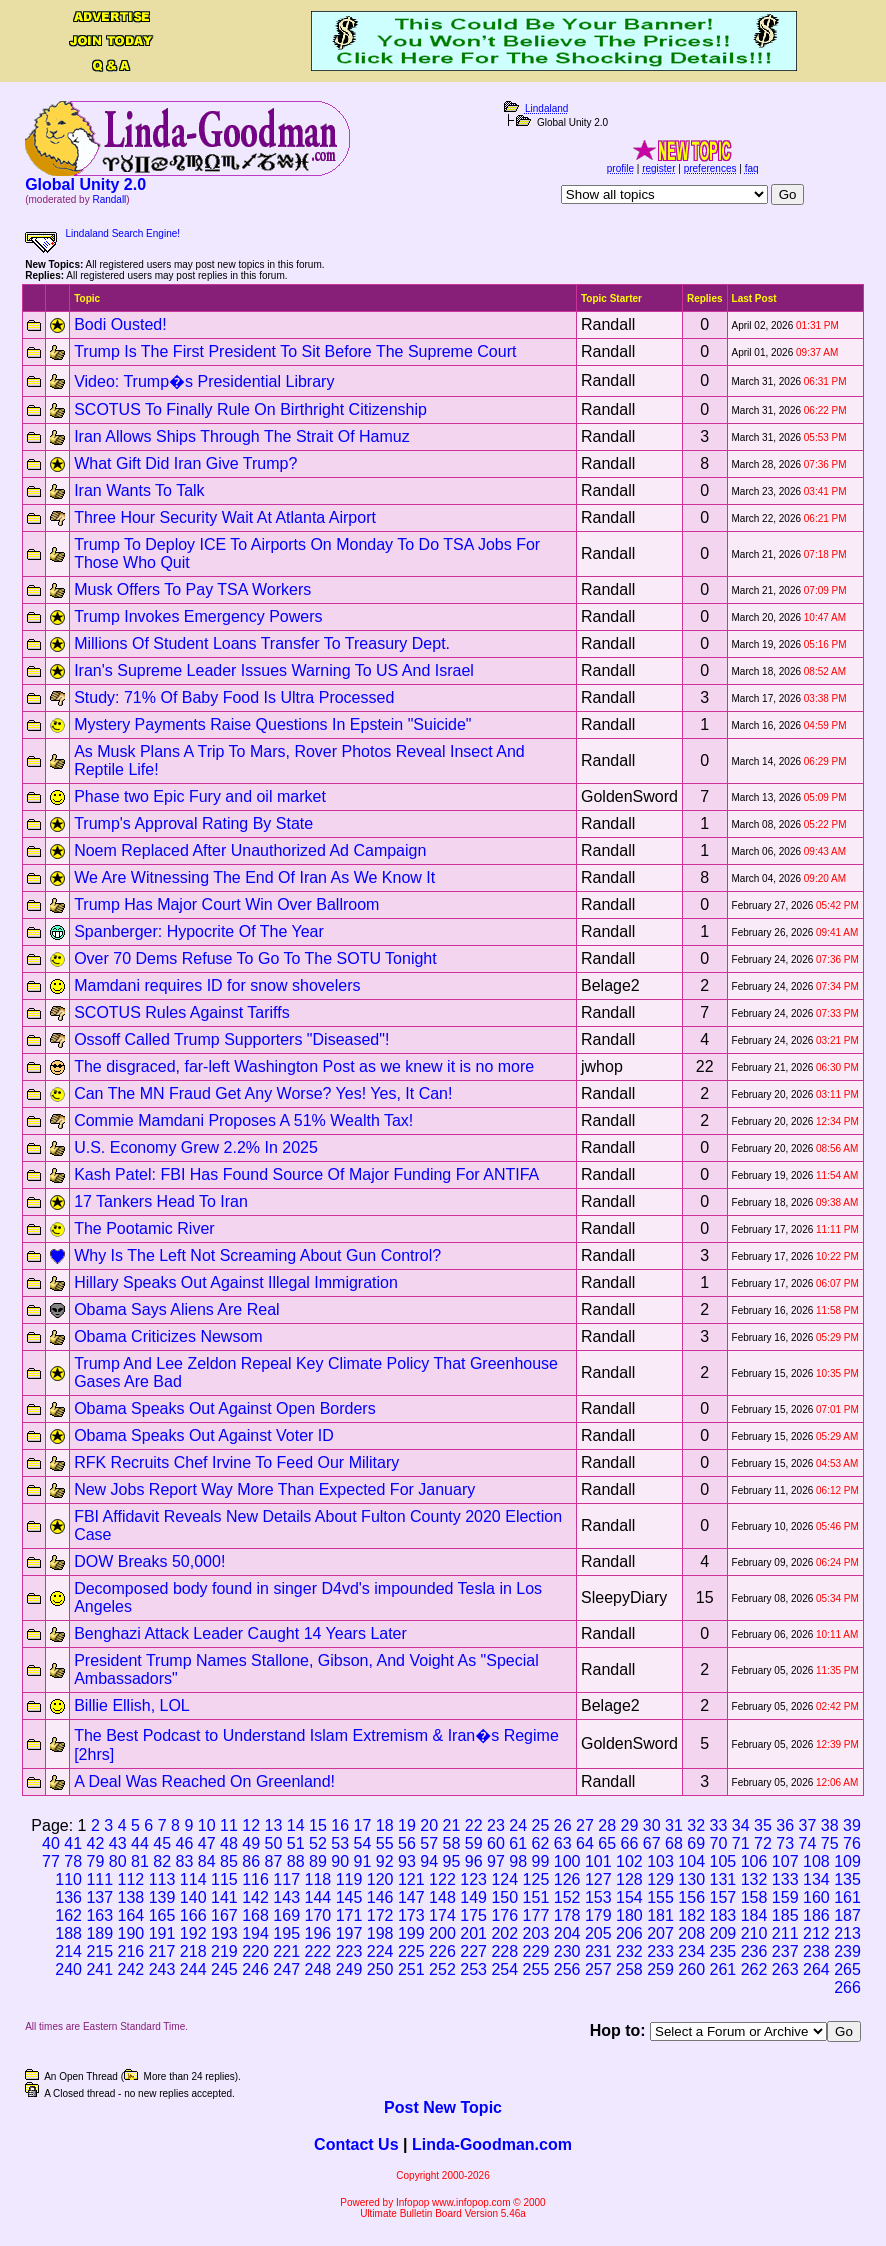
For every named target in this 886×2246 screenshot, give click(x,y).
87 (273, 1861)
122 (442, 1879)
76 (852, 1843)
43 (118, 1843)
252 (442, 1969)
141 (224, 1897)
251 (411, 1969)
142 (255, 1897)
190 (131, 1933)
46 (185, 1843)
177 (536, 1915)
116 (255, 1879)
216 (131, 1951)
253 (473, 1969)
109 (847, 1861)
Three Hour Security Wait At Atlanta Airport (225, 517)
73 (785, 1843)
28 (607, 1825)
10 (207, 1825)
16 (340, 1825)
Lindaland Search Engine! (123, 233)
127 (598, 1879)
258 (629, 1969)
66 (630, 1843)
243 (162, 1969)
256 (567, 1969)
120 (380, 1879)
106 (754, 1861)
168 (255, 1915)
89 (318, 1861)
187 (847, 1915)
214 (68, 1951)
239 (847, 1951)
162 (68, 1915)
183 (723, 1915)
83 (184, 1861)
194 (255, 1933)
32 (696, 1825)
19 (407, 1825)
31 (674, 1825)
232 (629, 1951)
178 (567, 1915)
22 (474, 1825)
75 (830, 1843)
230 (567, 1951)
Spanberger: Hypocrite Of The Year (199, 931)
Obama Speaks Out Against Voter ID (204, 1435)
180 (629, 1915)
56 (407, 1843)
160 (816, 1897)
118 (317, 1879)
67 (652, 1843)
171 (349, 1915)
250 (380, 1969)
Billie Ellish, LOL (132, 1705)
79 (95, 1861)
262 (754, 1969)
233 (660, 1951)
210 (754, 1933)
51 (296, 1843)
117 (286, 1879)
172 (380, 1915)
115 (224, 1879)
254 (504, 1969)
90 (340, 1861)
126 (567, 1879)
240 (68, 1969)
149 (473, 1897)
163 (99, 1915)
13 (274, 1825)
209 (723, 1933)
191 (162, 1933)
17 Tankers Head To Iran (161, 1201)
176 (504, 1915)
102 (629, 1861)
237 (785, 1951)
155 (660, 1897)
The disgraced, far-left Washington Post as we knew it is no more (304, 1066)
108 (816, 1861)
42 (96, 1843)
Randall (109, 199)
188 (68, 1933)
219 (224, 1951)
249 (349, 1969)
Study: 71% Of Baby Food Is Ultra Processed (234, 697)
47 (207, 1843)
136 (68, 1897)
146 (380, 1897)
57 (429, 1843)
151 (536, 1897)
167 (224, 1915)
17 (363, 1825)
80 (118, 1861)
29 (630, 1825)
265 (847, 1969)
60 (496, 1843)
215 (99, 1951)
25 (541, 1825)
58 (452, 1843)
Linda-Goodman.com (492, 2144)
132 (754, 1879)
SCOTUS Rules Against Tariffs (182, 1012)
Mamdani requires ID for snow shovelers (217, 985)
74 (808, 1843)
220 (255, 1951)
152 (567, 1897)
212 (816, 1933)
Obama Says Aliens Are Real (176, 1309)
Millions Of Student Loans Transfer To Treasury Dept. (262, 643)
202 (504, 1933)
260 (691, 1969)
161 (847, 1897)
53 (340, 1843)
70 (719, 1843)
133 (785, 1879)
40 (51, 1843)
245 (224, 1969)
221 (286, 1951)
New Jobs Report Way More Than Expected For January (274, 1489)
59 (474, 1843)
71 (741, 1843)
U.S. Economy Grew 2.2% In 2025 (196, 1147)
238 (816, 1951)
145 (349, 1897)
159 (785, 1897)
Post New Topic (443, 2107)
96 (474, 1861)
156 (691, 1897)
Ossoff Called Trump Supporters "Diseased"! (231, 1039)
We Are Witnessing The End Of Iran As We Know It (254, 877)
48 (229, 1843)
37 (808, 1825)
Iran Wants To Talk (139, 490)
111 (99, 1879)
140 (193, 1897)
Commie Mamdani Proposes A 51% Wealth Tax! (243, 1120)
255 (536, 1969)
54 (363, 1843)
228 (504, 1951)
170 (317, 1915)
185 (785, 1915)
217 (162, 1951)
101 (598, 1861)
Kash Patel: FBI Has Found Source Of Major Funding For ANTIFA (306, 1174)
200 (442, 1933)
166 (193, 1915)
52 (318, 1843)
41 (73, 1843)
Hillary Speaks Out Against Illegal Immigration (236, 1282)
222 (317, 1951)
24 (518, 1825)
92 (385, 1861)
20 (429, 1825)
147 (411, 1897)
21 (452, 1825)
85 (229, 1861)
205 (598, 1933)
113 (162, 1879)
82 (162, 1861)
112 (131, 1879)
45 (162, 1843)
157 (723, 1897)
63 (563, 1843)
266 (847, 1987)
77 (51, 1861)
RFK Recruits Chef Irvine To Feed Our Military (236, 1462)
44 (140, 1843)
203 (536, 1933)
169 (286, 1915)
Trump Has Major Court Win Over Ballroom (226, 904)
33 (719, 1825)
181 (660, 1915)
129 (660, 1879)
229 (536, 1951)
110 (68, 1879)
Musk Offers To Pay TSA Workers (192, 589)
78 (73, 1861)
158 (754, 1897)
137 (99, 1897)
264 (816, 1969)
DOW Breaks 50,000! (149, 1561)
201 (473, 1933)
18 (385, 1825)
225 (411, 1951)
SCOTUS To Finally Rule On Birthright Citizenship (250, 409)
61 (518, 1843)
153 (598, 1897)
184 (754, 1915)
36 (785, 1825)
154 (629, 1897)
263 (785, 1969)
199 (411, 1933)
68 (674, 1843)
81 (140, 1861)
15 (318, 1825)
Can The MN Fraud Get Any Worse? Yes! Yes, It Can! (263, 1093)
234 (691, 1951)
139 (162, 1897)
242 (131, 1969)
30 (652, 1825)
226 (442, 1951)
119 (349, 1879)
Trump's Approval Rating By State (193, 823)
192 (193, 1933)
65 (607, 1843)
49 (251, 1843)
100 (567, 1861)
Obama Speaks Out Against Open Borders (225, 1408)
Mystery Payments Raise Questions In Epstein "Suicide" (272, 724)
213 (847, 1933)
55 (385, 1843)
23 (496, 1825)
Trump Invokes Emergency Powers (198, 616)
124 (504, 1879)
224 (380, 1951)
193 (224, 1933)
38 (830, 1825)
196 (317, 1933)
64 (585, 1843)
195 (286, 1933)
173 (411, 1915)
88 (296, 1861)
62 (541, 1843)
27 (585, 1825)
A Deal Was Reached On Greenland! (204, 1781)
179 (598, 1915)
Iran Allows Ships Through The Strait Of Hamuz (242, 436)
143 (286, 1897)
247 (286, 1969)
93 (407, 1861)
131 (723, 1879)
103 (660, 1861)
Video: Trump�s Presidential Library (204, 381)
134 (816, 1879)
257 (598, 1969)
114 (193, 1879)
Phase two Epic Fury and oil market (200, 796)
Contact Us (356, 2144)
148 (442, 1897)
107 (785, 1861)
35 (763, 1825)
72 (763, 1843)
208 (691, 1933)
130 (691, 1879)
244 (193, 1969)
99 (540, 1861)
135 (847, 1879)
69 (696, 1843)
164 (131, 1915)
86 (251, 1861)
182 (691, 1915)
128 (629, 1879)
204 (567, 1933)
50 (274, 1843)
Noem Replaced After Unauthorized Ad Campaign (250, 850)
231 (598, 1951)
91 (362, 1861)
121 (411, 1879)
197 (349, 1933)
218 (193, 1951)
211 (785, 1933)
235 (723, 1951)
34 (741, 1825)
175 (473, 1915)
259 (660, 1969)
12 (251, 1825)
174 (442, 1915)
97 (496, 1861)
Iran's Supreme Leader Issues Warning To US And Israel (274, 670)
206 (629, 1933)
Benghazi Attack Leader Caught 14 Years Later (240, 1633)
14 (296, 1825)
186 (816, 1915)
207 (660, 1933)
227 (473, 1951)
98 (518, 1861)
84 (207, 1861)
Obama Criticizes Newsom (168, 1336)
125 (536, 1879)
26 (563, 1825)
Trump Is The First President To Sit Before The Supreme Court (295, 351)
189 (99, 1933)
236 (754, 1951)
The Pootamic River (144, 1228)
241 (99, 1969)
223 (349, 1951)
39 (852, 1825)
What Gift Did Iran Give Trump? (185, 463)
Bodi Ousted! (120, 324)
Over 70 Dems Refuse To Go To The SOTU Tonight (255, 958)
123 (473, 1879)
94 (429, 1861)
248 (317, 1969)
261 (723, 1969)
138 (131, 1897)
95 (451, 1861)
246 (255, 1969)
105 (723, 1861)
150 (504, 1897)
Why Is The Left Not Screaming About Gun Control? (257, 1255)
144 (317, 1897)
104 (691, 1861)
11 (229, 1825)
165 (162, 1915)
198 (380, 1933)
